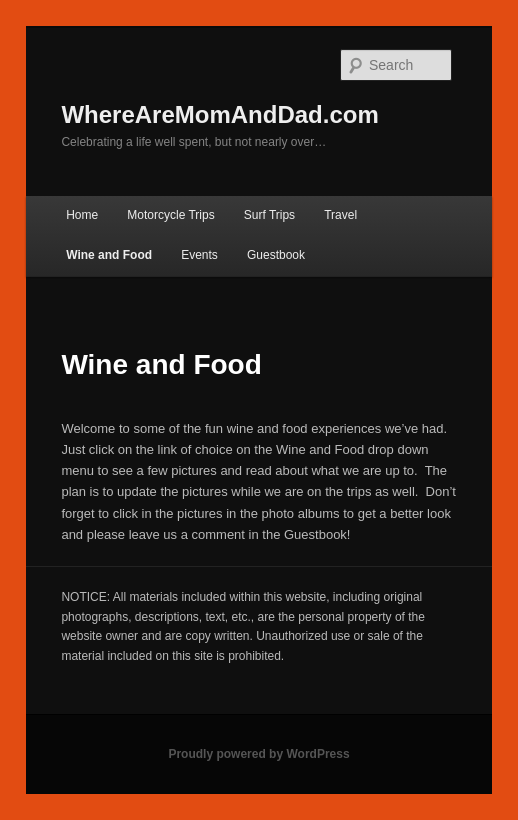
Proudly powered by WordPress (258, 754)
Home (82, 215)
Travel (340, 215)
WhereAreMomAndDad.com (219, 114)
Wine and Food (109, 255)
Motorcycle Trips (170, 215)
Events (199, 255)
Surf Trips (269, 215)
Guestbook (276, 255)
